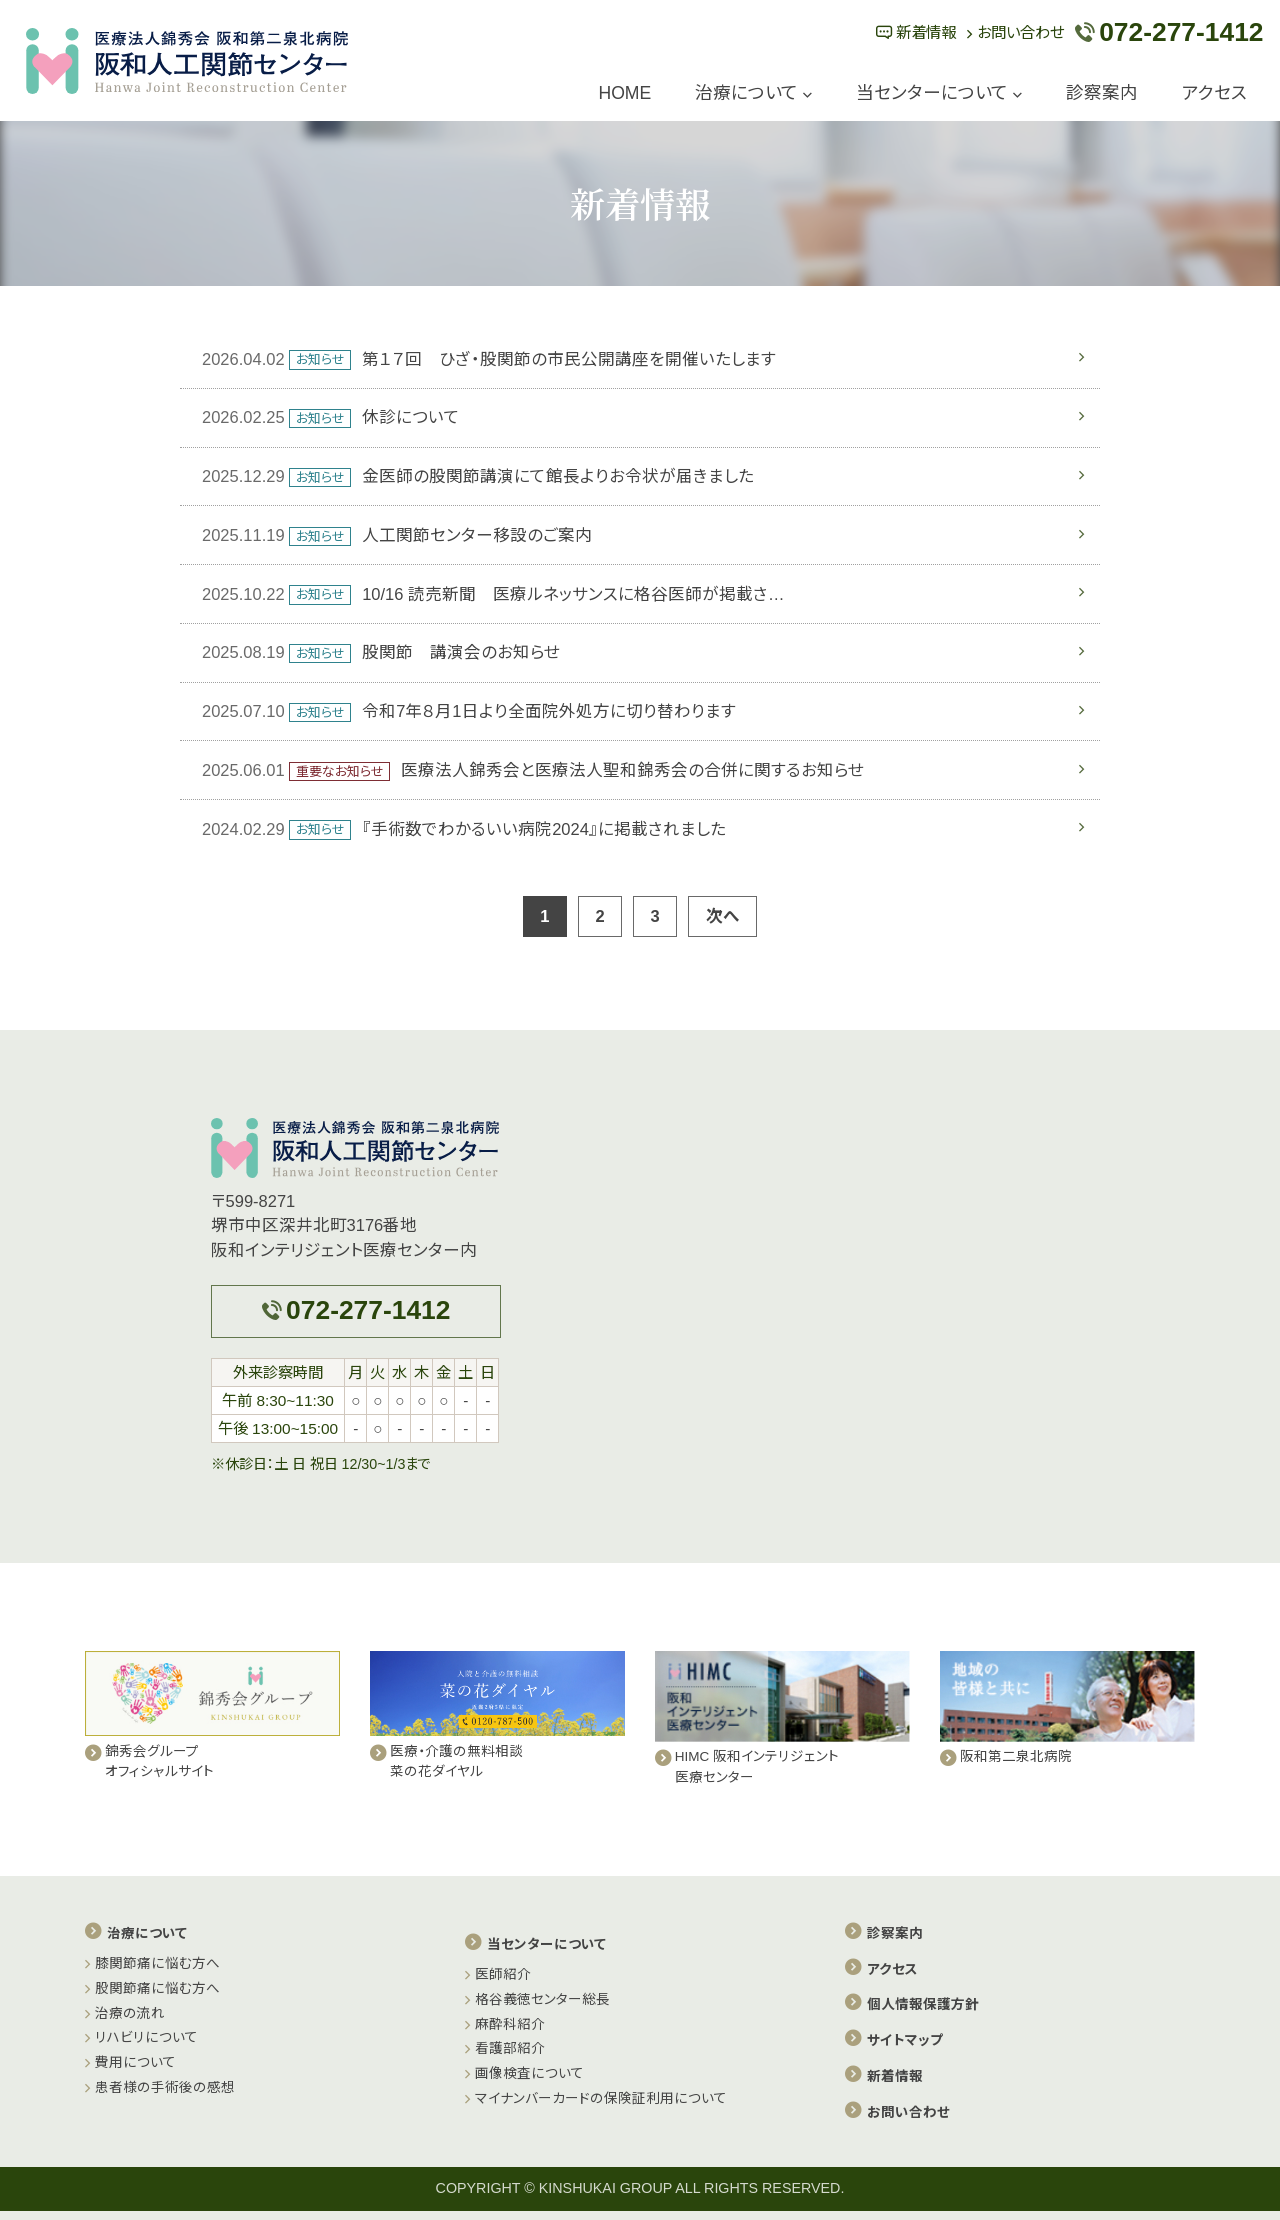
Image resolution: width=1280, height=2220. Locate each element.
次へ (723, 916)
